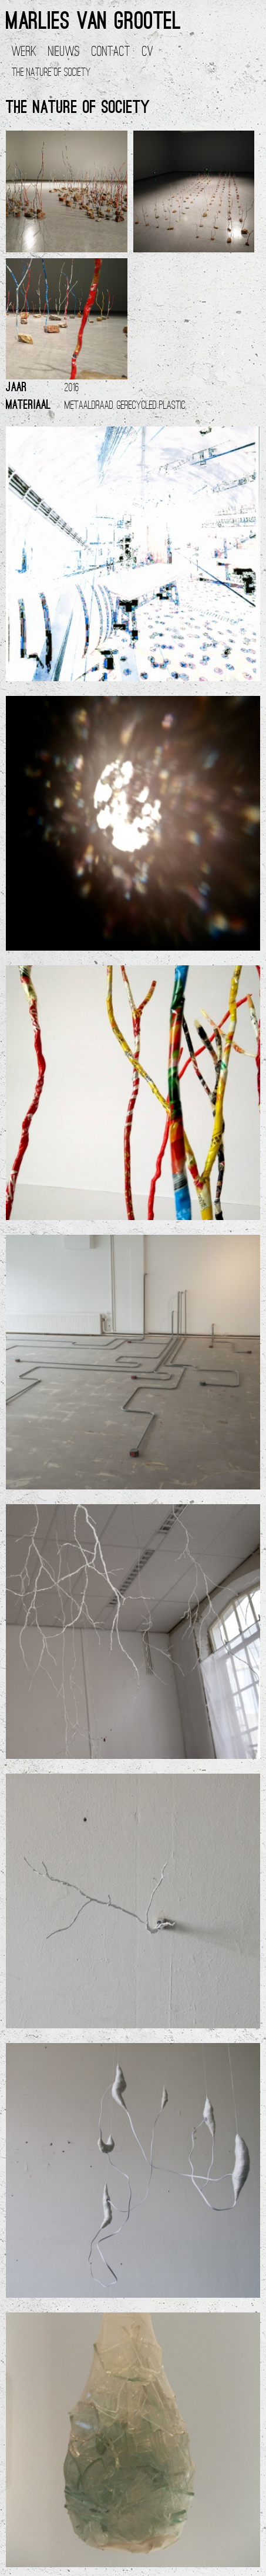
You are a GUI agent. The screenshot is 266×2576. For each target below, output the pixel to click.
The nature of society (51, 73)
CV (147, 52)
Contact (111, 52)
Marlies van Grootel (93, 23)
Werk (24, 52)
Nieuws (64, 52)
